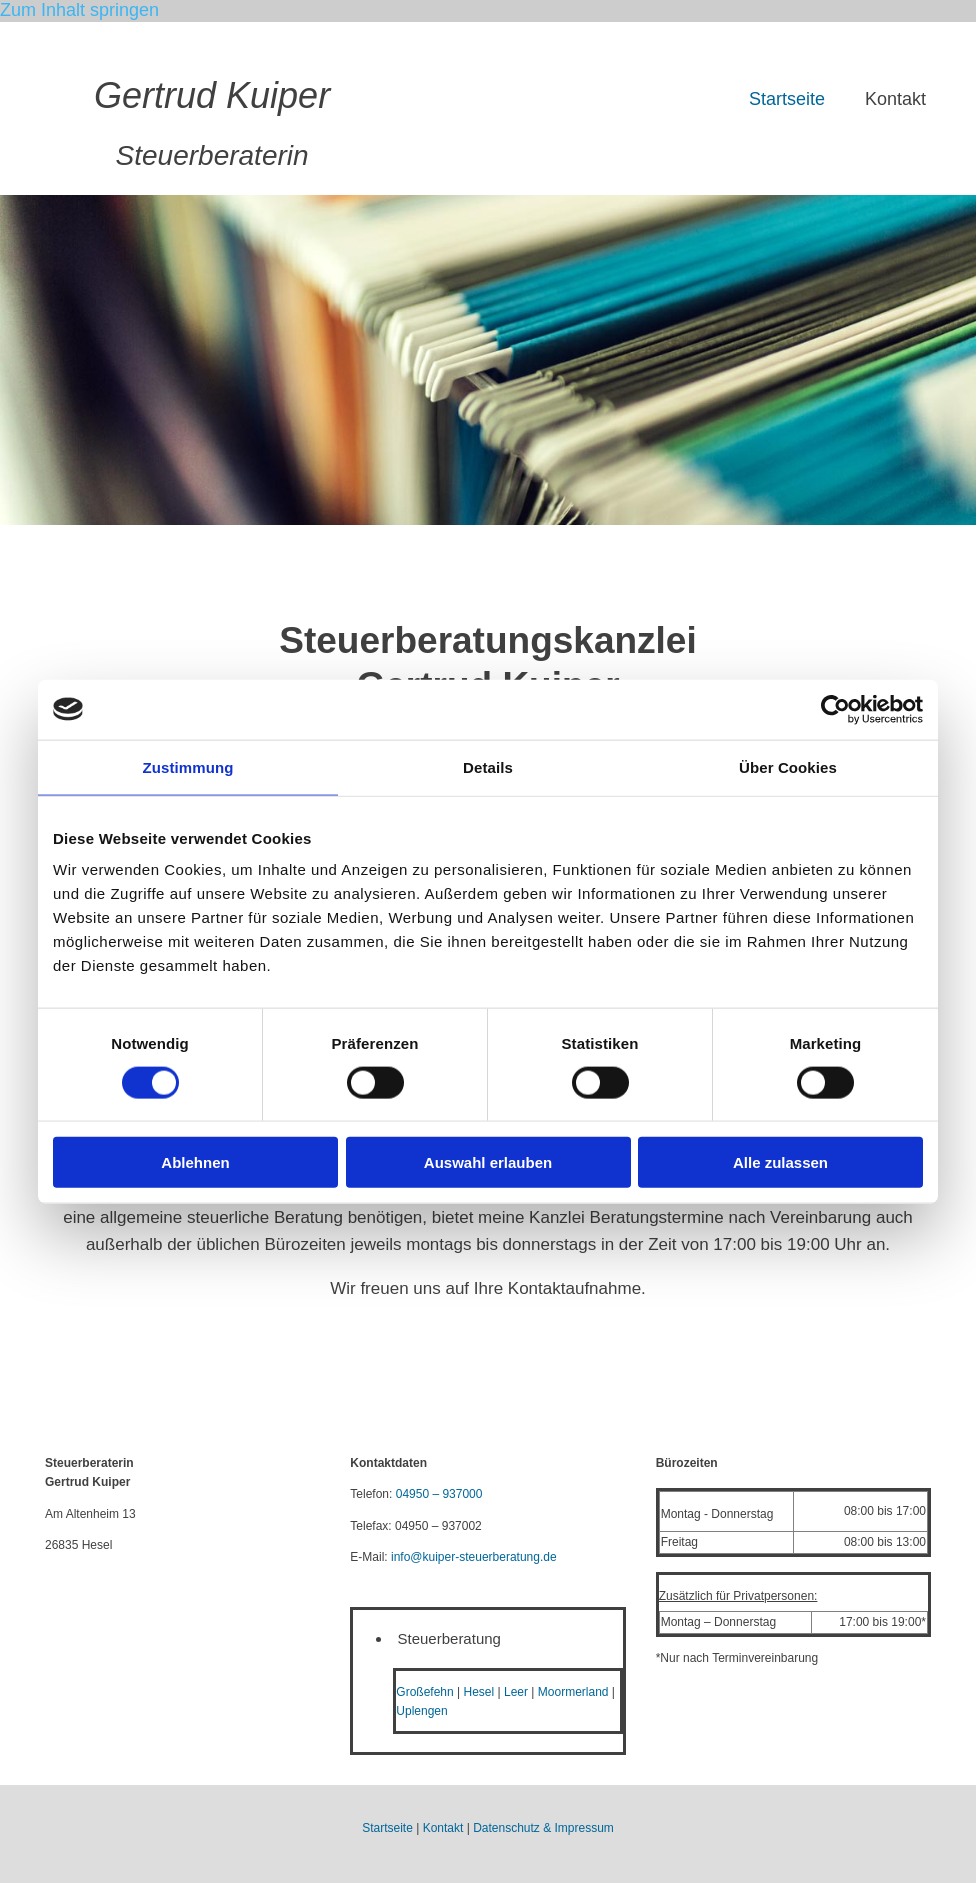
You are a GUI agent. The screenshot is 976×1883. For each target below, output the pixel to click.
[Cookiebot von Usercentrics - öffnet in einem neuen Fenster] (835, 709)
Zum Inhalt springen (79, 10)
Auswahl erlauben (488, 1162)
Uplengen (421, 1711)
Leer (516, 1692)
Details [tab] (488, 766)
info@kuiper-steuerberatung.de (474, 1557)
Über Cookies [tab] (788, 766)
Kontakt (895, 99)
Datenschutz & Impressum (543, 1828)
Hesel (479, 1692)
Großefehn (424, 1692)
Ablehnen (195, 1162)
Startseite (787, 99)
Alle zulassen (780, 1162)
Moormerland (573, 1692)
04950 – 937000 (439, 1494)
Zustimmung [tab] (188, 766)
